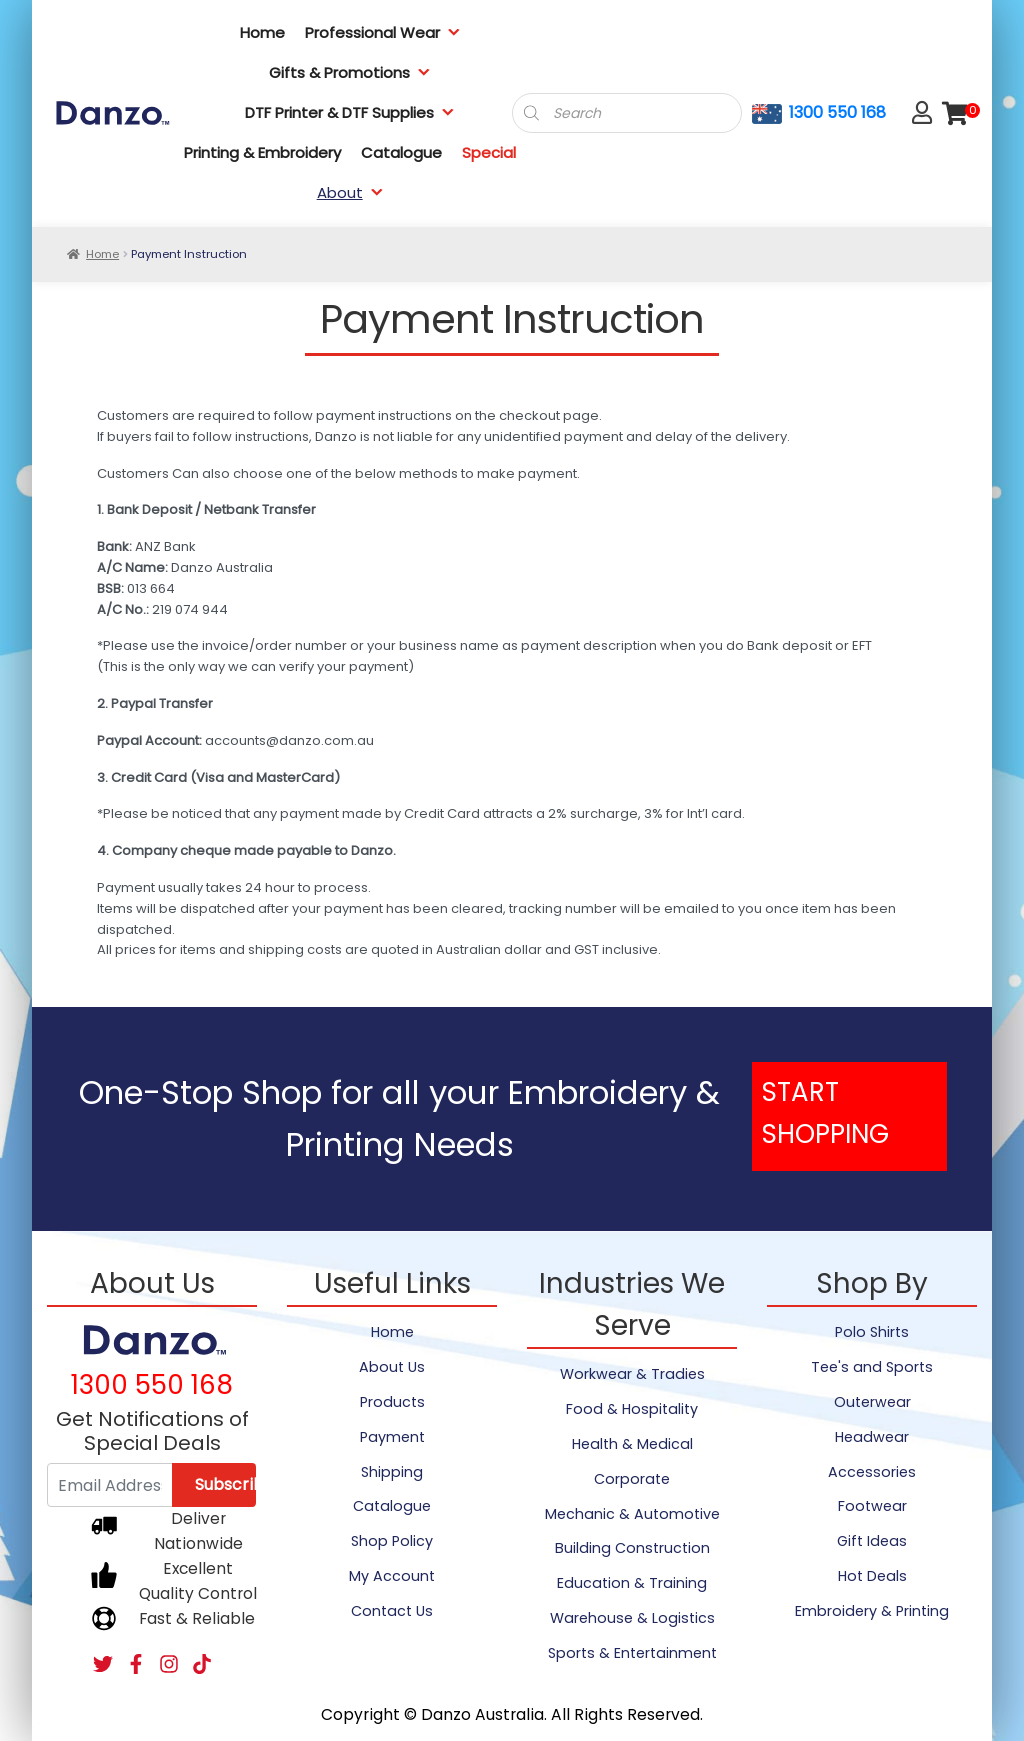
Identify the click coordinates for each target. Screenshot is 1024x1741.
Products (392, 1402)
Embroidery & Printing (872, 1611)
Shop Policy (392, 1541)
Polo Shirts (872, 1332)
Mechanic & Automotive (632, 1514)
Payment (392, 1437)
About (350, 192)
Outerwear (872, 1402)
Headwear (872, 1437)
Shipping (392, 1472)
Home (262, 32)
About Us (392, 1367)
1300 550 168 (837, 112)
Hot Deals (872, 1576)
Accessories (872, 1472)
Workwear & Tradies (632, 1374)
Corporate (632, 1479)
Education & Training (632, 1583)
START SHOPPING (825, 1113)
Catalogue (401, 152)
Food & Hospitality (632, 1409)
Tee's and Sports (872, 1367)
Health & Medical (632, 1444)
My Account (392, 1576)
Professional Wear (383, 32)
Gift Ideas (872, 1541)
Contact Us (392, 1611)
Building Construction (632, 1548)
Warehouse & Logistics (632, 1618)
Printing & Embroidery (262, 152)
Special (489, 152)
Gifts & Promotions (350, 72)
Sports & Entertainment (632, 1653)
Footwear (872, 1506)
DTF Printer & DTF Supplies (350, 112)
